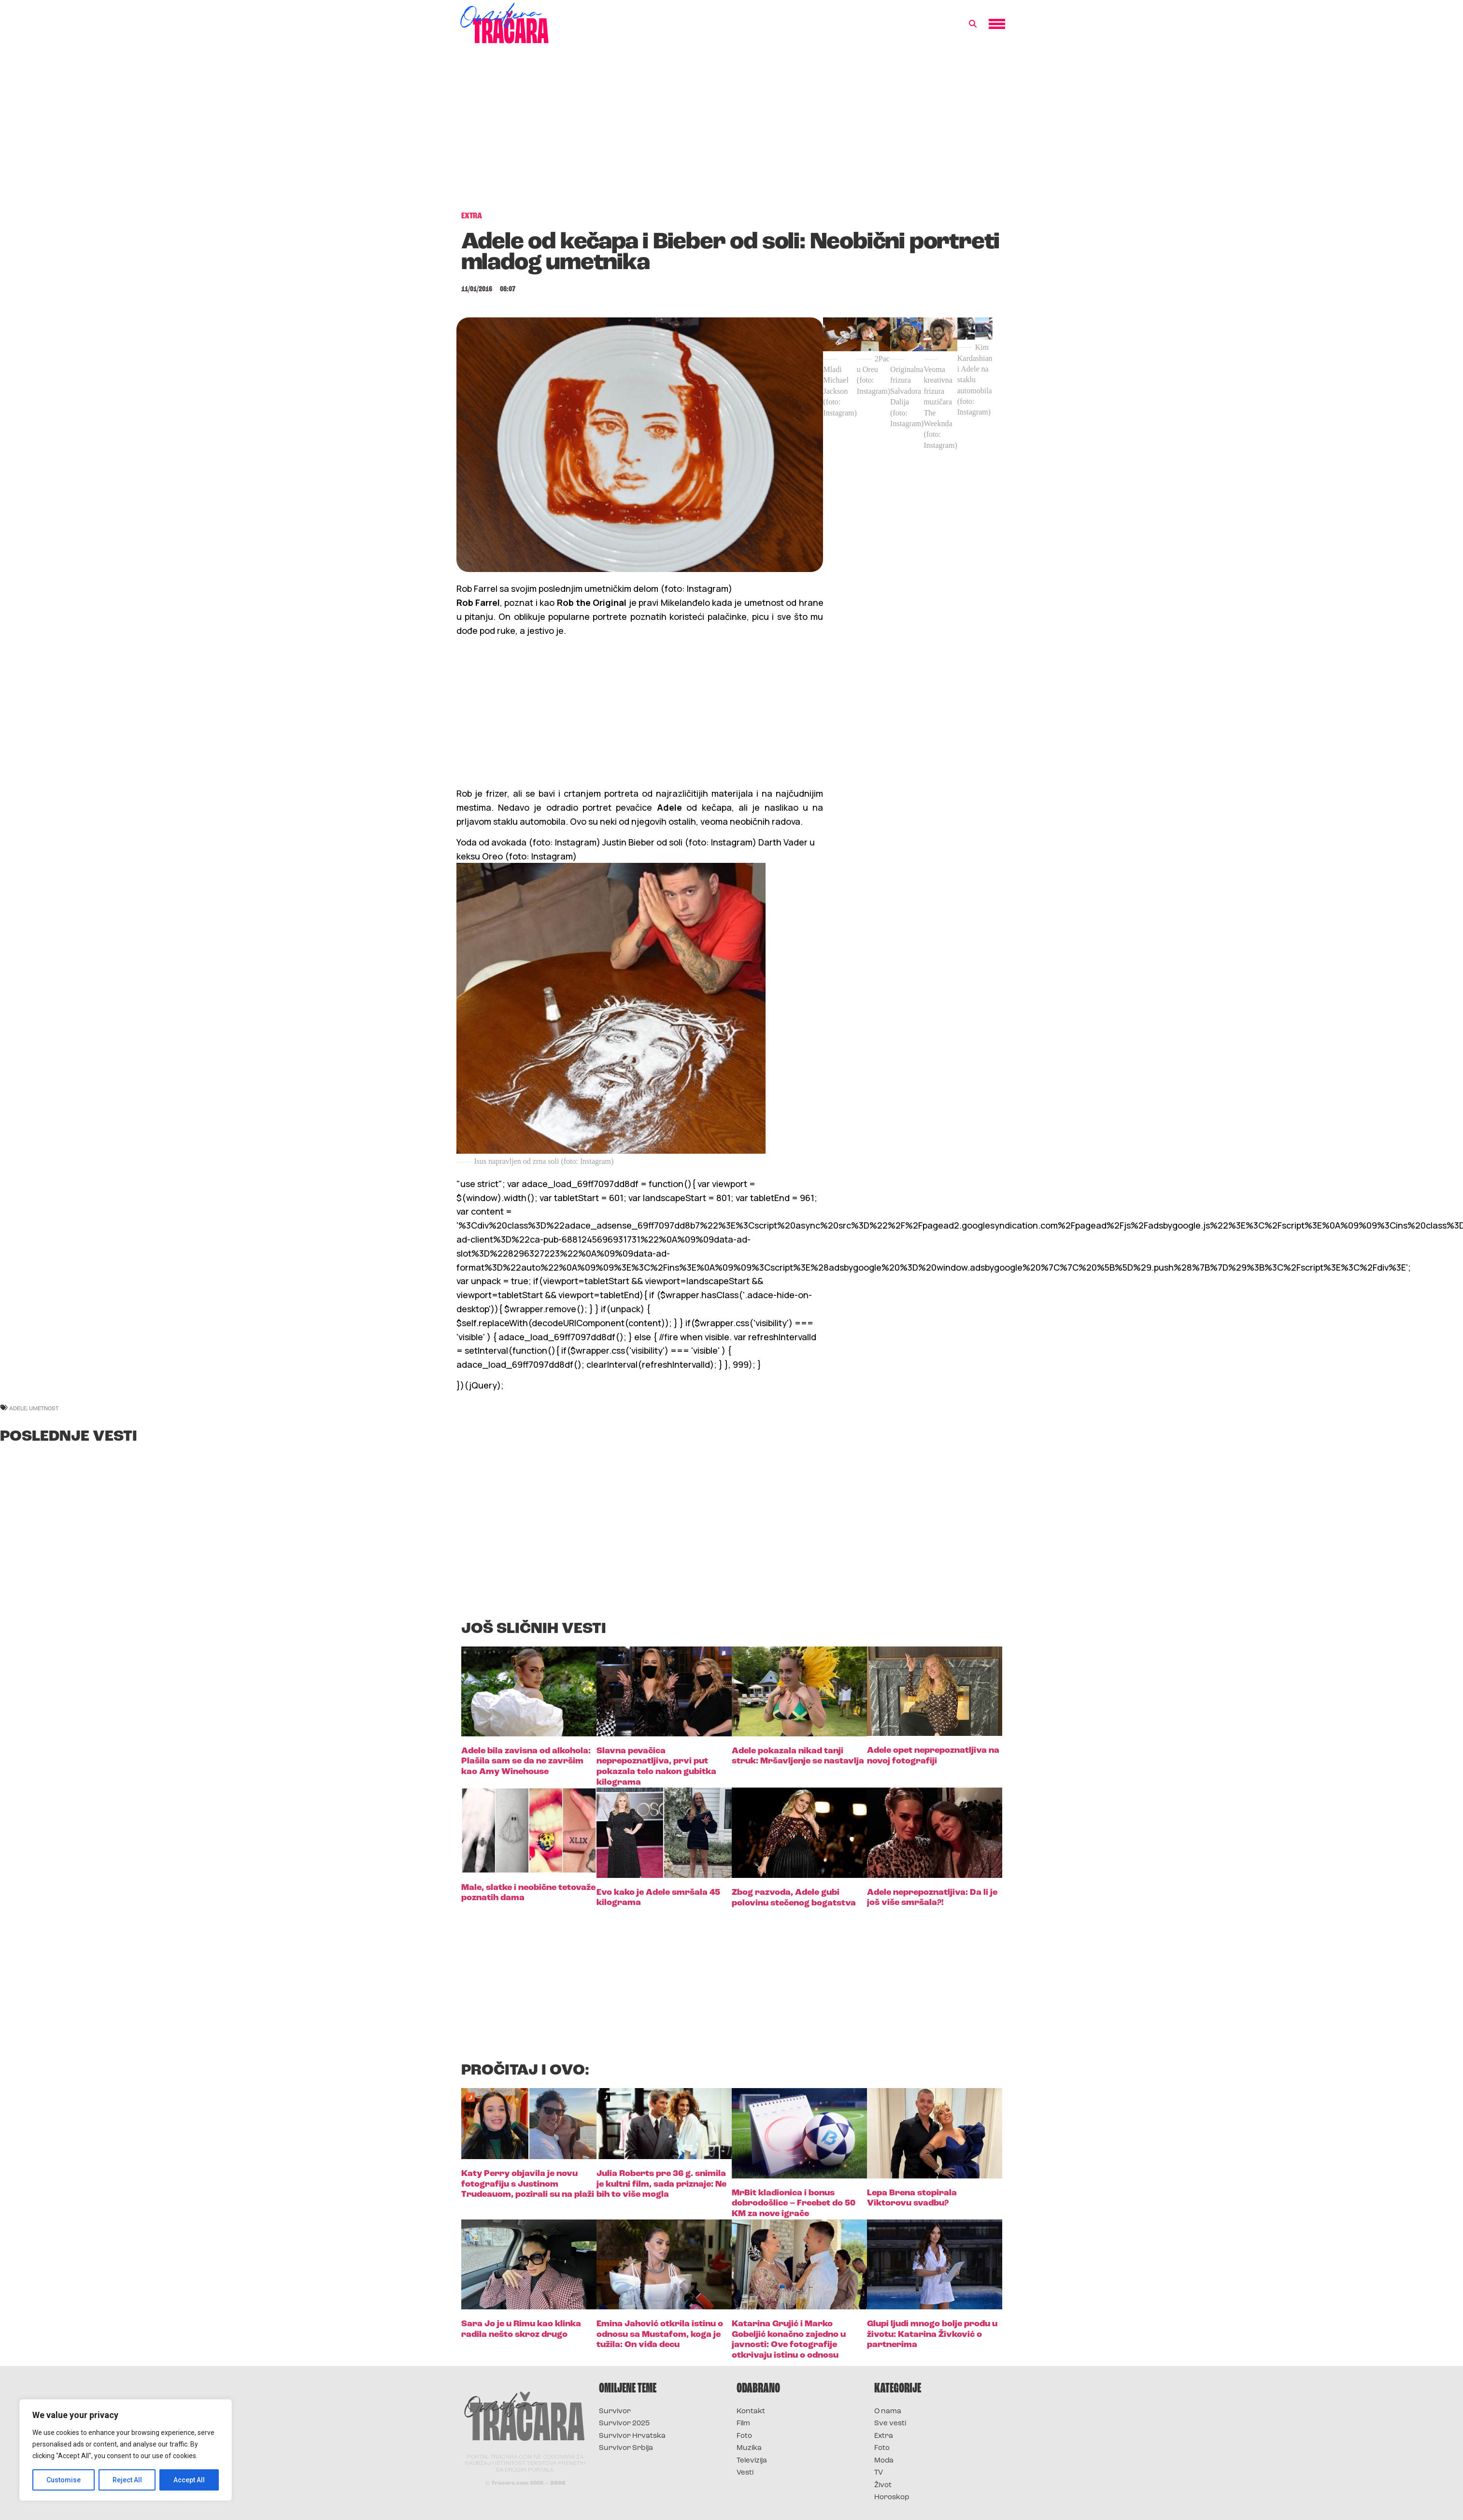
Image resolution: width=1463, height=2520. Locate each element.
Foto (744, 2436)
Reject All (127, 2480)
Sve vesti (890, 2423)
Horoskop (891, 2497)
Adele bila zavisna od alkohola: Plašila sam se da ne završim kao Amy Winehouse (526, 1761)
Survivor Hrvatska (632, 2436)
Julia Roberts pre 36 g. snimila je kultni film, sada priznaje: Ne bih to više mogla (661, 2184)
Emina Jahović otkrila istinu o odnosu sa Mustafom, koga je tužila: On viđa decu (660, 2334)
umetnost (43, 1408)
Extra (883, 2436)
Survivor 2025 (624, 2423)
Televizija (752, 2460)
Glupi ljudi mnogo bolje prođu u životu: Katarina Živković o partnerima (932, 2334)
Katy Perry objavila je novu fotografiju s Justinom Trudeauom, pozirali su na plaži (527, 2184)
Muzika (749, 2448)
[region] (125, 2450)
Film (743, 2423)
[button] (973, 24)
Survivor (615, 2411)
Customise (63, 2480)
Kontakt (751, 2411)
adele (18, 1408)
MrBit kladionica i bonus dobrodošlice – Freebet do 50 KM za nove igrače (793, 2204)
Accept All (189, 2480)
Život (883, 2485)
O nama (887, 2411)
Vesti (745, 2473)
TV (878, 2473)
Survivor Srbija (626, 2448)
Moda (884, 2460)
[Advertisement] (731, 132)
